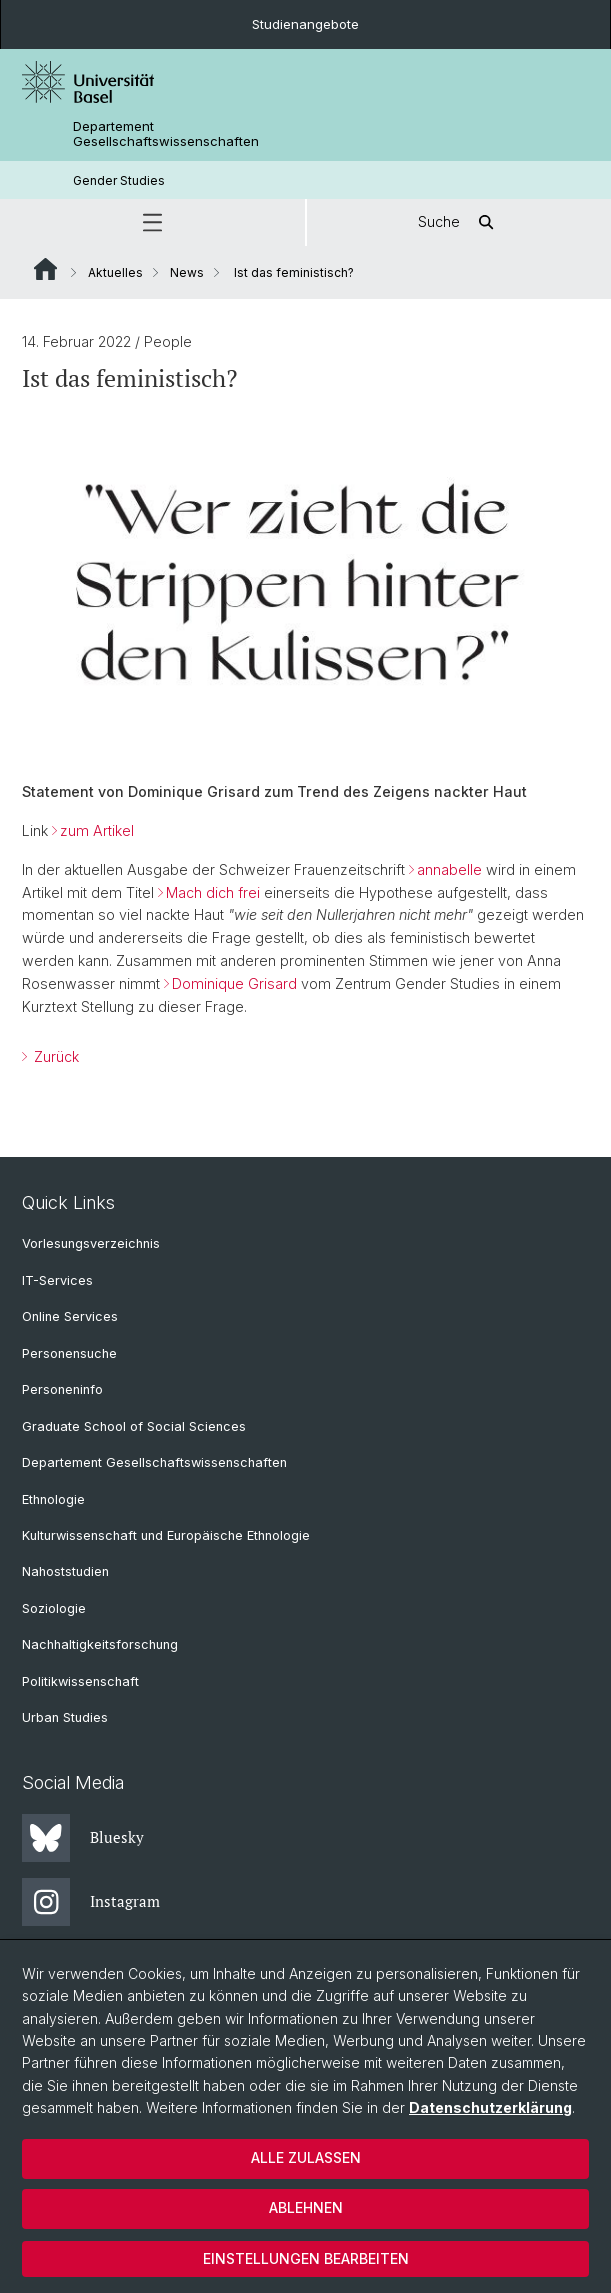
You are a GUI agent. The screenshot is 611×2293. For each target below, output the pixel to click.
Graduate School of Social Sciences (134, 1426)
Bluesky (83, 1838)
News (187, 272)
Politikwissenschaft (80, 1681)
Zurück (54, 1056)
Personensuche (69, 1353)
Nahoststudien (65, 1571)
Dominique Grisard (234, 983)
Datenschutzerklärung (490, 2107)
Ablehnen (306, 2207)
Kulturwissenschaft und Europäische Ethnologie (166, 1535)
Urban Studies (65, 1717)
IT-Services (57, 1280)
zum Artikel (97, 830)
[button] (152, 222)
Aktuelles (115, 272)
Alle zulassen (306, 2157)
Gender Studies (119, 180)
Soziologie (54, 1608)
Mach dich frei (215, 892)
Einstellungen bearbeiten (306, 2258)
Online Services (70, 1316)
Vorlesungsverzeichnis (91, 1243)
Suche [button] (459, 222)
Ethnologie (53, 1499)
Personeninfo (62, 1389)
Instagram (91, 1902)
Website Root (45, 269)
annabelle (449, 869)
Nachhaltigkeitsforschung (100, 1644)
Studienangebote (305, 24)
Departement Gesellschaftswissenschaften (166, 134)
